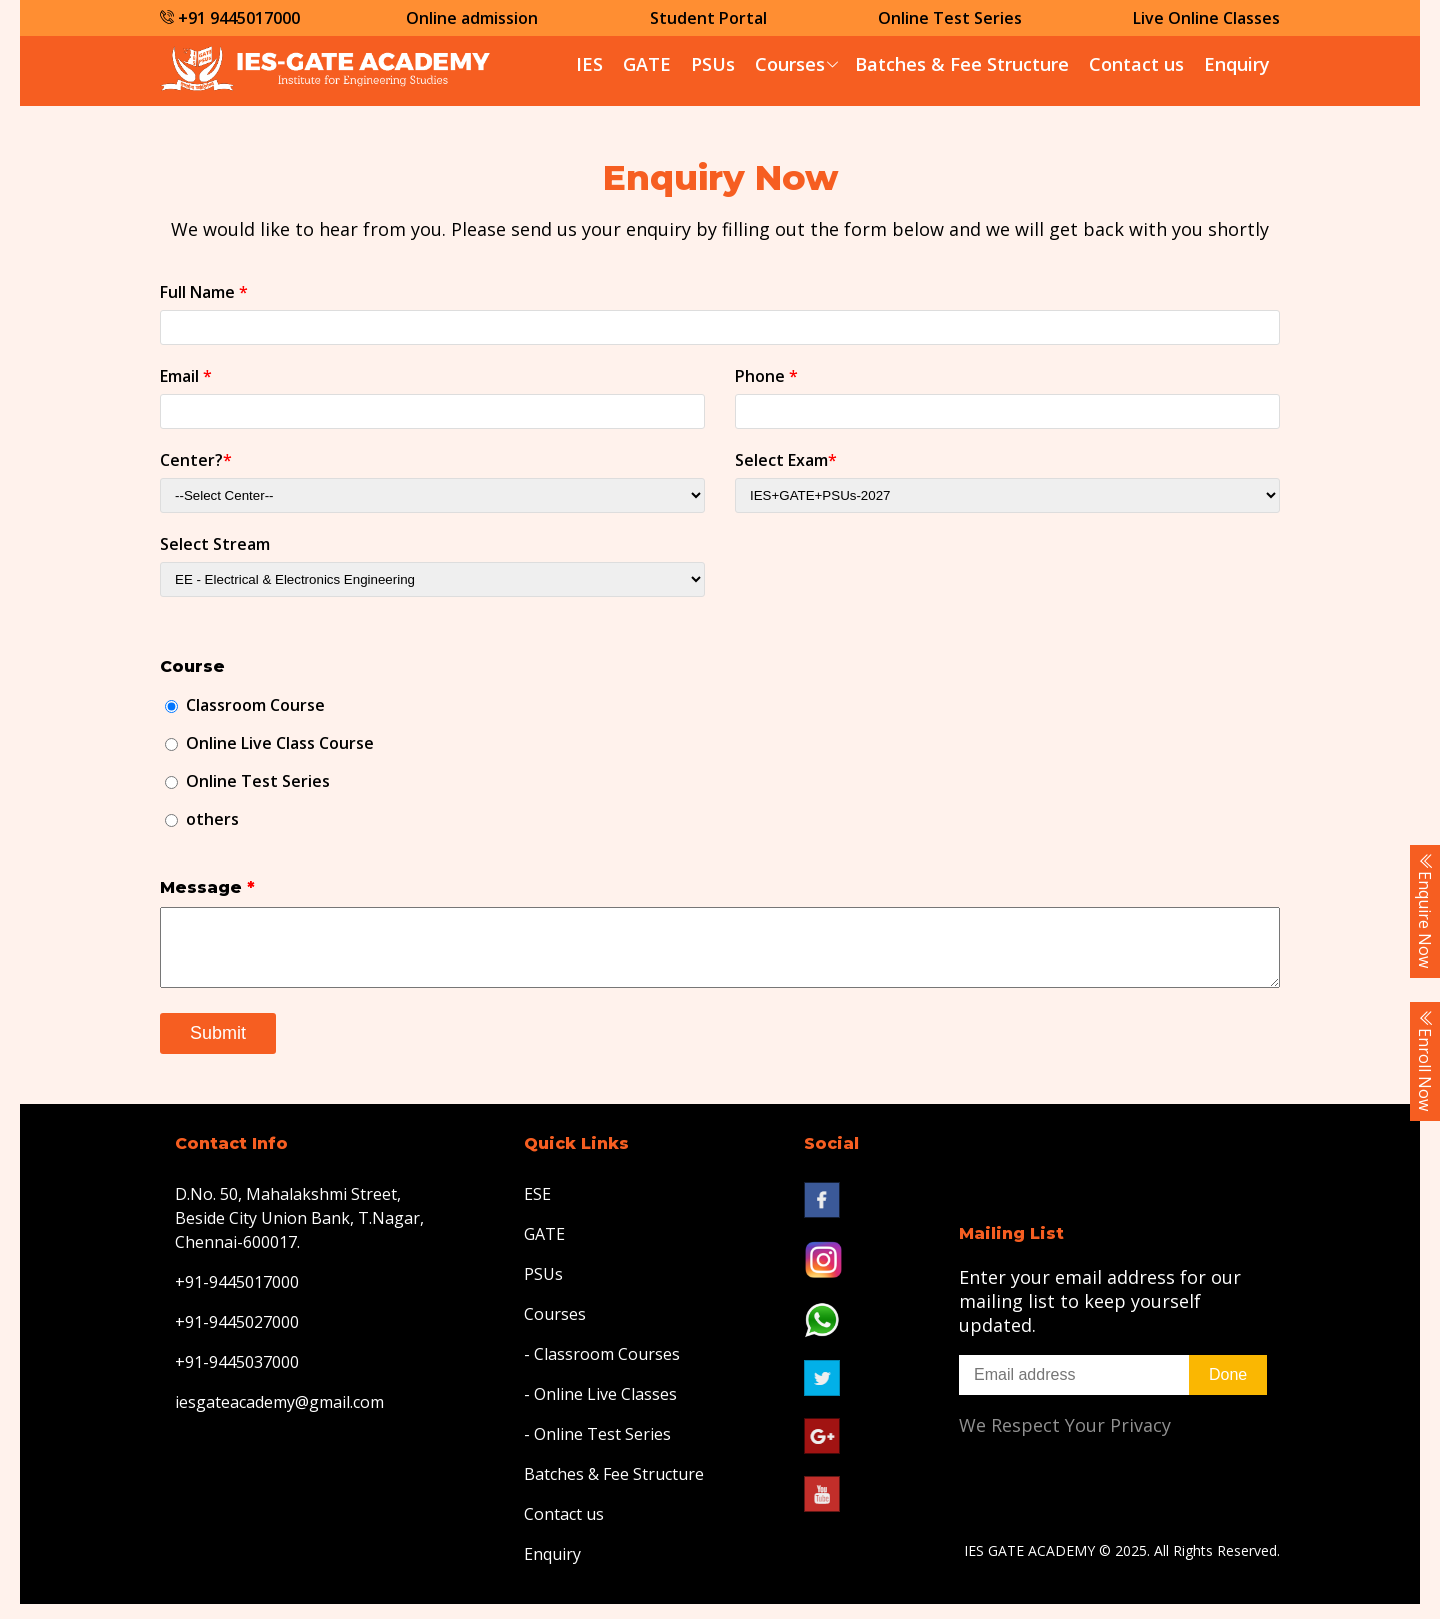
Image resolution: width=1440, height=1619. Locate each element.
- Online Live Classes (600, 1409)
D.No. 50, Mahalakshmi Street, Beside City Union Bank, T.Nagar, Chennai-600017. (299, 1233)
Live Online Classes (1206, 18)
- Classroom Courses (602, 1369)
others (212, 819)
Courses (790, 64)
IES (589, 64)
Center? (196, 460)
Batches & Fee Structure (962, 64)
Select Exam (786, 460)
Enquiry (1237, 64)
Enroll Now (1425, 1061)
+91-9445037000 (237, 1377)
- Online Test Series (597, 1449)
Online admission (472, 18)
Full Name (204, 292)
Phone (766, 376)
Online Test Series (950, 18)
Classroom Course (255, 705)
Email (186, 376)
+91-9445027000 (237, 1337)
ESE (537, 1209)
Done (1228, 1389)
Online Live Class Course (280, 743)
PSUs (713, 64)
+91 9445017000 (230, 18)
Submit (218, 1048)
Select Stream (215, 544)
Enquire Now (1425, 911)
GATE (647, 64)
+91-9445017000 (237, 1297)
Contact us (1136, 64)
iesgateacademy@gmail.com (279, 1417)
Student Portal (708, 18)
